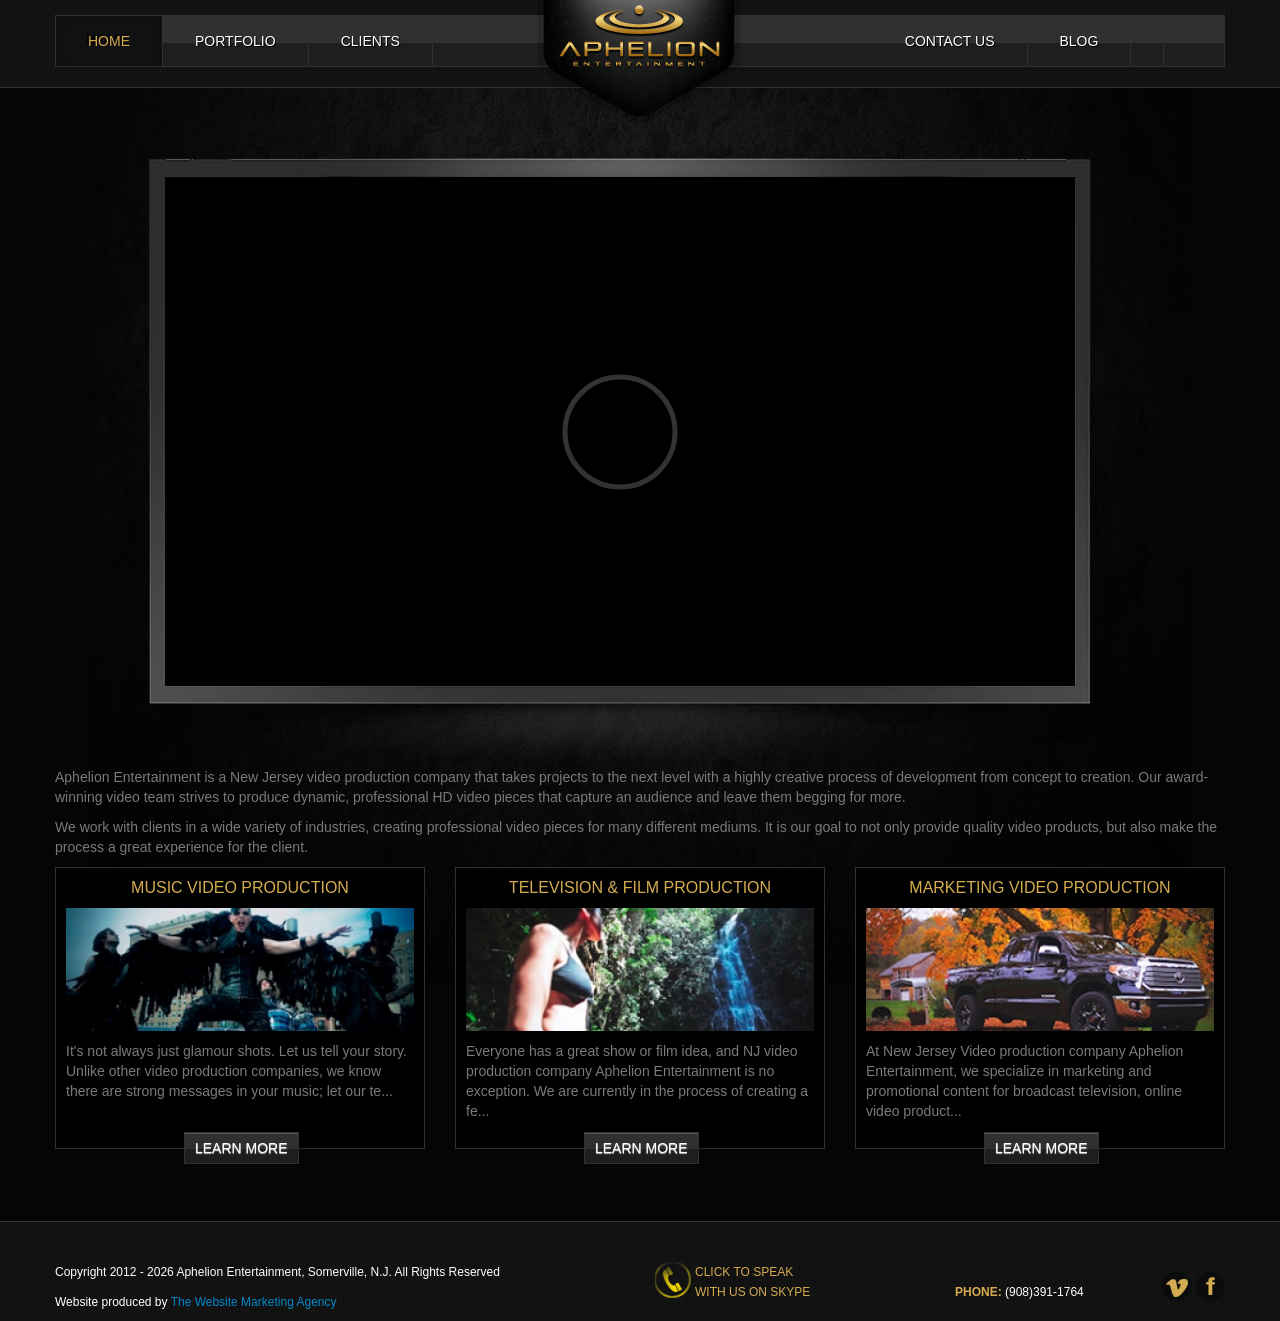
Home (109, 41)
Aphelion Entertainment (639, 61)
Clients (370, 41)
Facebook (1177, 41)
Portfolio (235, 41)
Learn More (241, 1148)
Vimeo (1147, 41)
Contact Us (950, 41)
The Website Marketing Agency (254, 1302)
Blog (1079, 41)
